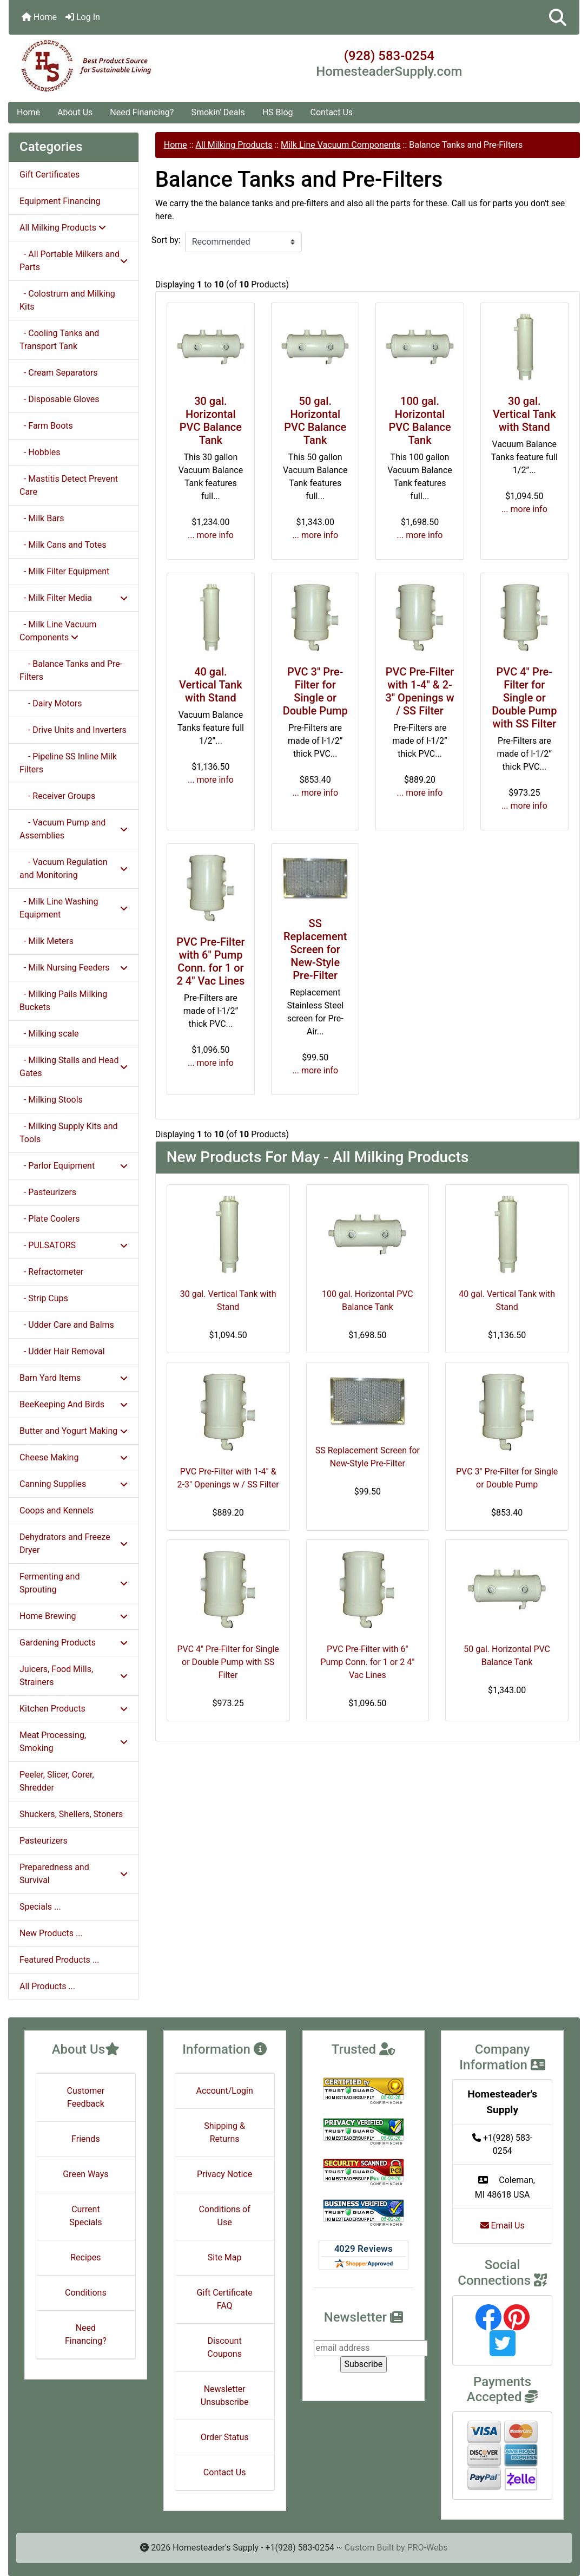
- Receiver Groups (57, 796)
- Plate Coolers (49, 1219)
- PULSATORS (73, 1245)
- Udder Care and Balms (66, 1325)
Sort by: (166, 240)
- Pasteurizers (47, 1192)
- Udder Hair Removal (62, 1351)
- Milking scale (49, 1033)
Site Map (225, 2257)
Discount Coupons (224, 2347)
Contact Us (331, 112)
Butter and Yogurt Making (73, 1431)
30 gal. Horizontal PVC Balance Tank (211, 421)
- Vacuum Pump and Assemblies (73, 829)
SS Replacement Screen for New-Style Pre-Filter (315, 949)
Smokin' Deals (218, 112)
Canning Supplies (73, 1484)
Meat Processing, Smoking (73, 1741)
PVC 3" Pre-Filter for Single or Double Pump (315, 691)
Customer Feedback (86, 2097)
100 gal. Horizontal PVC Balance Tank (419, 421)
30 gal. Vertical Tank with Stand (524, 414)
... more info (211, 535)
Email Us (502, 2225)
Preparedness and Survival (73, 1873)
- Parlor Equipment (73, 1166)
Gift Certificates (49, 174)
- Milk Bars (41, 518)
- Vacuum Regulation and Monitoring (73, 868)
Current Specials (85, 2215)
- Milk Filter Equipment (64, 571)
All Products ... (47, 1986)
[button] (558, 17)
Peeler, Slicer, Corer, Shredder (56, 1781)
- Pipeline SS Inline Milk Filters (68, 763)
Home (39, 17)
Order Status (225, 2437)
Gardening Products (73, 1642)
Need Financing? (142, 112)
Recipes (85, 2257)
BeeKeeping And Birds (73, 1404)
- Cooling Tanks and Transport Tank (59, 339)
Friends (85, 2139)
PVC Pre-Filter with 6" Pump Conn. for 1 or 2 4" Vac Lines (210, 961)
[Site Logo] (104, 66)
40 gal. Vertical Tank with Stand (210, 684)
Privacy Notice (224, 2174)
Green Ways (85, 2174)
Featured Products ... (59, 1960)
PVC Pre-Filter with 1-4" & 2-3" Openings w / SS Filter (419, 691)
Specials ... (40, 1907)
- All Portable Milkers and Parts (73, 260)
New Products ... (51, 1933)
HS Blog (277, 112)
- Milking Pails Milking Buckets (63, 1000)
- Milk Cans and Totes (62, 545)
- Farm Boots (46, 426)
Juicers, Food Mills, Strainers (73, 1675)
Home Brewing (73, 1616)
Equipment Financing (59, 201)
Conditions (86, 2292)
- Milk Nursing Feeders (73, 967)
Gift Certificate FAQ (225, 2299)
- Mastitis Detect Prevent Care (68, 485)
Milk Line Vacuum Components (341, 145)
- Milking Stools (51, 1099)
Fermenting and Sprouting (73, 1583)
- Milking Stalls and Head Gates (73, 1066)
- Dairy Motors (50, 703)
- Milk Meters (46, 941)
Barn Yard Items (73, 1378)
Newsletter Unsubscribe (225, 2395)
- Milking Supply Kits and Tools (68, 1132)
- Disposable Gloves (59, 399)
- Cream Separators (58, 373)
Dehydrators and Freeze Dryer (73, 1543)
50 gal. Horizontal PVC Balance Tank (315, 421)
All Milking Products (234, 145)
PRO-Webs (427, 2547)
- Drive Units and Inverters (73, 730)
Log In (82, 17)
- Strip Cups (43, 1298)
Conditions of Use (224, 2215)
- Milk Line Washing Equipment (73, 908)
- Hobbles (39, 452)
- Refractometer (51, 1272)
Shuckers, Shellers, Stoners (71, 1814)
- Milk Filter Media (73, 598)
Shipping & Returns (224, 2132)
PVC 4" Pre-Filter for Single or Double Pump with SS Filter (524, 697)
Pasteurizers (43, 1841)
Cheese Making (73, 1457)
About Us (75, 112)
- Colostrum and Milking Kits (67, 300)
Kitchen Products (73, 1708)
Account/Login (224, 2091)
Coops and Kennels (56, 1510)
